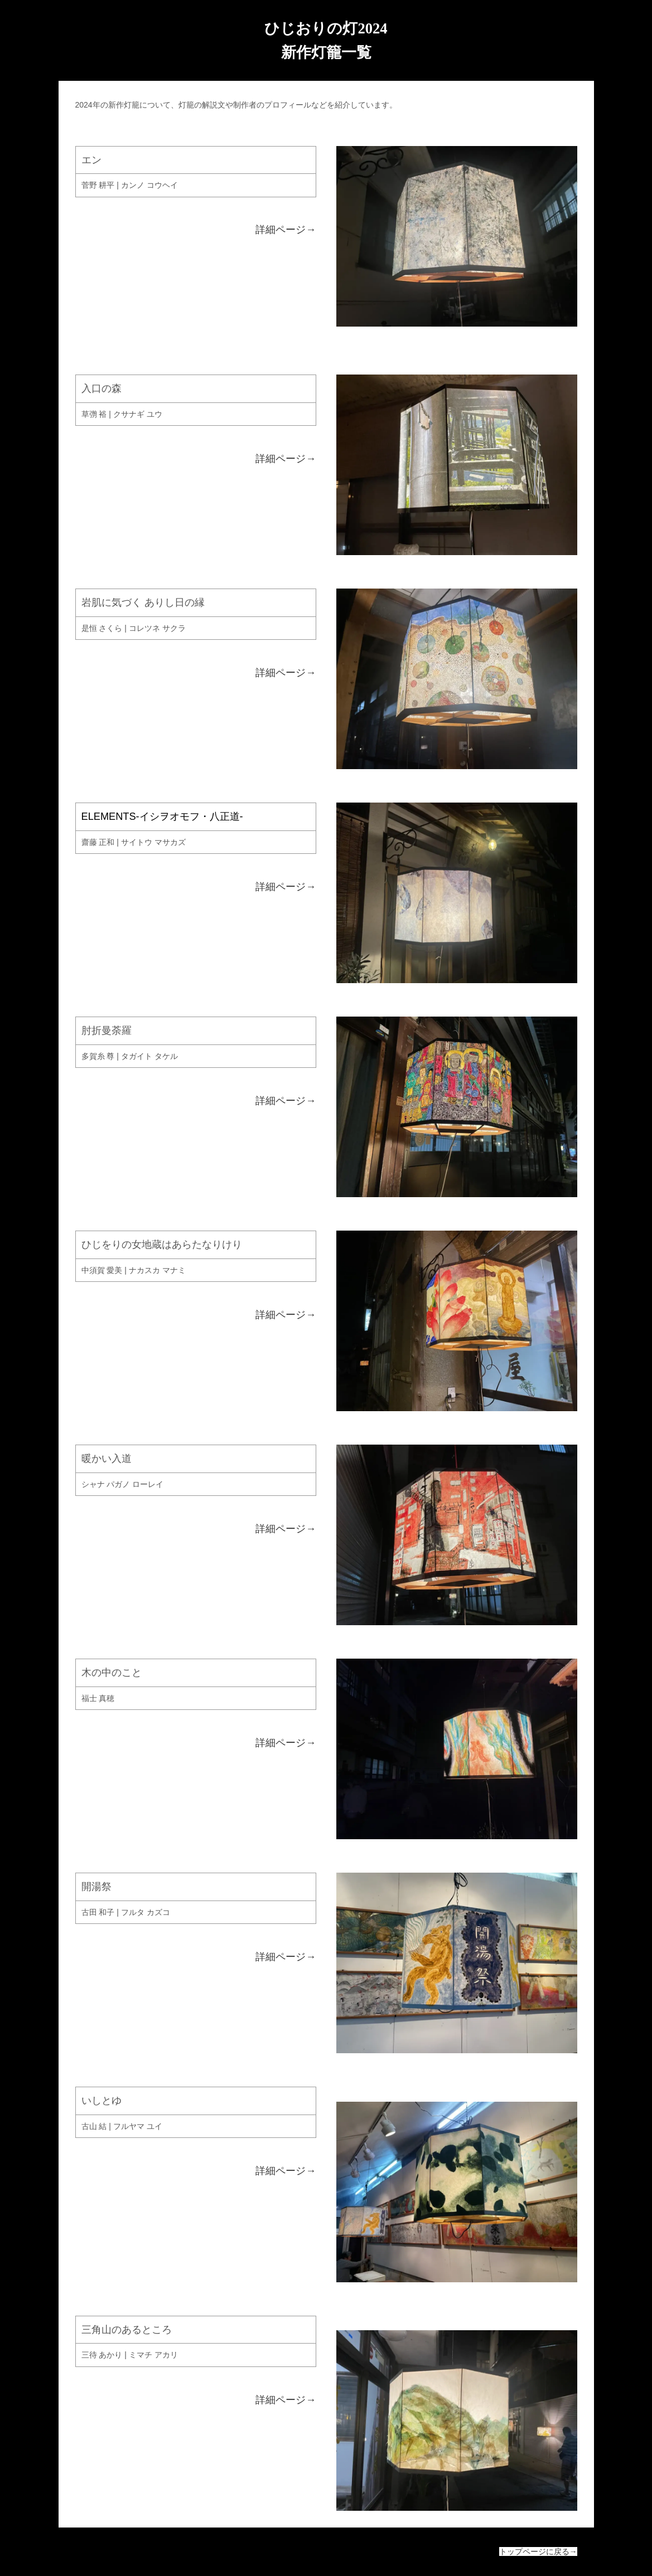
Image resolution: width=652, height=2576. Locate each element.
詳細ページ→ (285, 229)
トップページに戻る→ (538, 2551)
